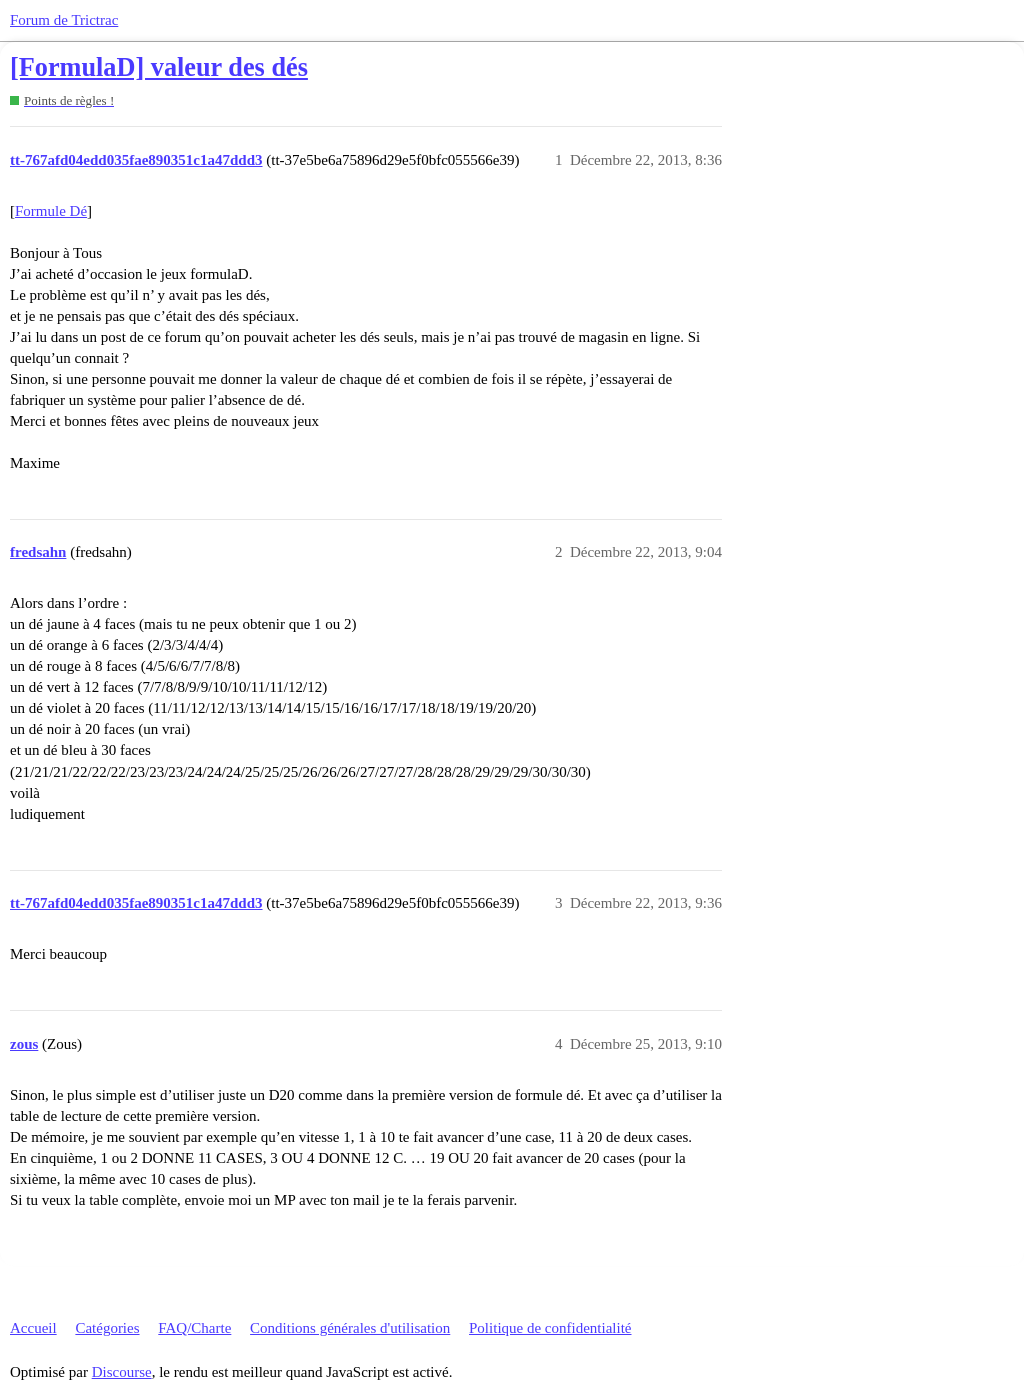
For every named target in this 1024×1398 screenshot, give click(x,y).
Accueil (33, 1328)
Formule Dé (51, 211)
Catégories (107, 1328)
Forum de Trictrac (64, 20)
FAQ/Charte (194, 1328)
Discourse (122, 1372)
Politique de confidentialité (550, 1328)
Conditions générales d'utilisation (350, 1328)
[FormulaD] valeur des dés (159, 67)
